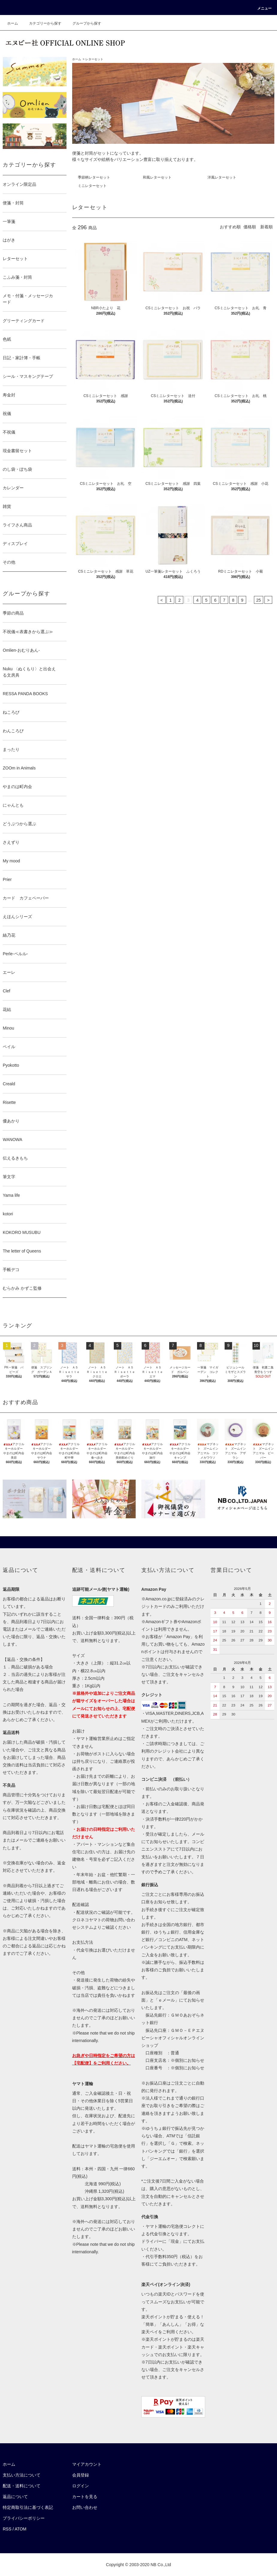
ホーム (12, 23)
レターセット (94, 59)
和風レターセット (157, 177)
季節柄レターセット (94, 177)
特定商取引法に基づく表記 (28, 2507)
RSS (7, 2529)
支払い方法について (21, 2475)
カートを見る (84, 2496)
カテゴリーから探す (41, 23)
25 (258, 600)
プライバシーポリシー (24, 2518)
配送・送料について (21, 2485)
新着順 (266, 226)
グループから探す (83, 23)
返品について (15, 2496)
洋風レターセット (222, 177)
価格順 (249, 226)
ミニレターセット (92, 186)
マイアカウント (87, 2464)
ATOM (20, 2529)
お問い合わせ (84, 2507)
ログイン (80, 2485)
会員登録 (80, 2475)
